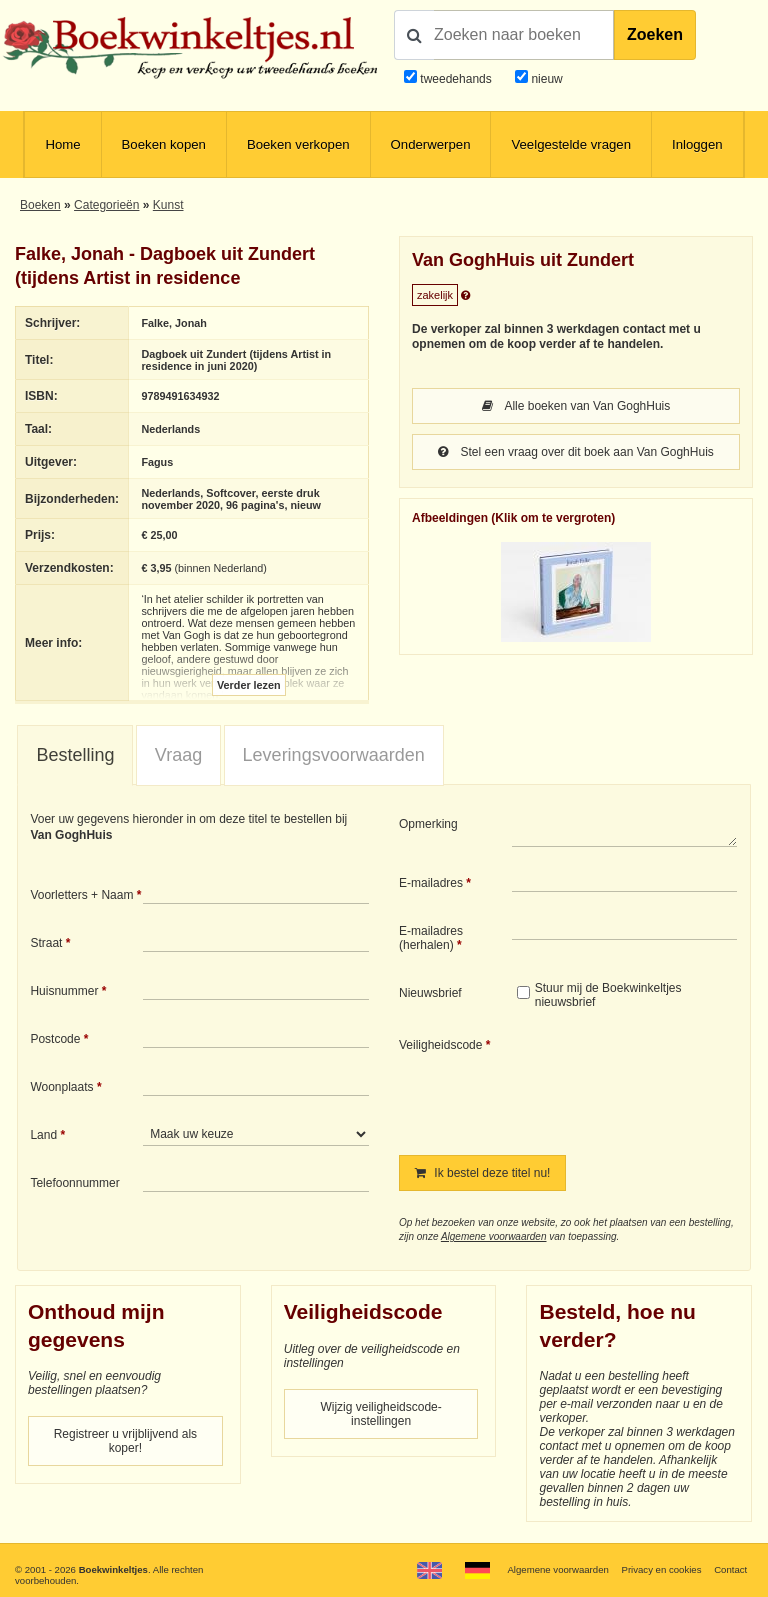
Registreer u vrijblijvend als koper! (125, 1441)
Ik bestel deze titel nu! (482, 1173)
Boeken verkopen (298, 144)
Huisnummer (64, 991)
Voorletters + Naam (81, 895)
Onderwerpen (431, 144)
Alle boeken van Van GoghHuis (576, 406)
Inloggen (697, 144)
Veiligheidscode (440, 1045)
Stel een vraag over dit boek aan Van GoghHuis (576, 452)
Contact (730, 1569)
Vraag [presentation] (178, 755)
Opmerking (428, 824)
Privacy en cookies (661, 1569)
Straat (46, 943)
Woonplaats (61, 1087)
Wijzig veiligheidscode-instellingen (380, 1414)
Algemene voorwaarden (494, 1236)
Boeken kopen (164, 144)
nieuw (545, 79)
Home (62, 144)
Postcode (55, 1039)
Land (43, 1135)
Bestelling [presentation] (75, 755)
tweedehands (455, 79)
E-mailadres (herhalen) (431, 938)
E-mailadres (431, 883)
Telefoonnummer (74, 1183)
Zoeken (655, 34)
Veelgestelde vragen (571, 144)
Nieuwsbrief (430, 993)
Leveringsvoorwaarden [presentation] (334, 755)
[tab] (75, 756)
